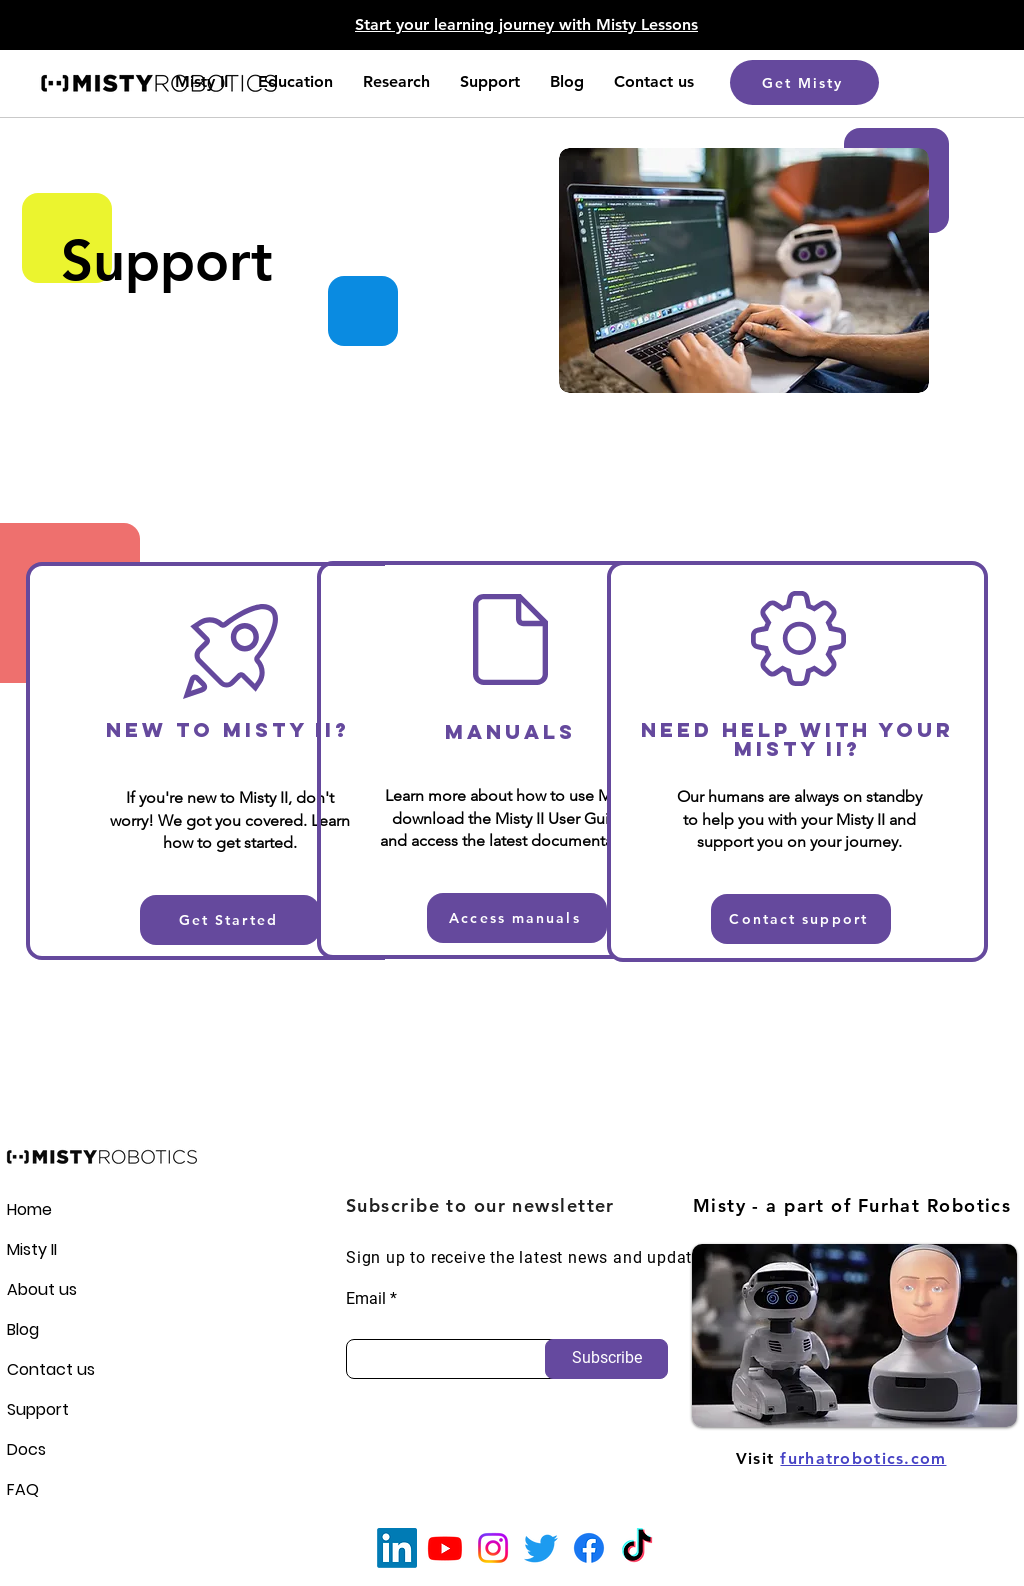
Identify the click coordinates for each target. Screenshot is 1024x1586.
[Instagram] (493, 1548)
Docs (26, 1449)
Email (366, 1299)
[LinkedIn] (397, 1548)
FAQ (23, 1489)
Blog (23, 1329)
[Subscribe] (606, 1359)
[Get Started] (230, 920)
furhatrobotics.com (863, 1458)
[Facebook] (589, 1548)
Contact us (41, 1369)
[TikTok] (637, 1548)
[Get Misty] (804, 82)
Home (29, 1209)
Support (38, 1409)
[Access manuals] (517, 918)
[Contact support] (801, 919)
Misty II (32, 1249)
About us (41, 1289)
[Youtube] (445, 1548)
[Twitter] (541, 1548)
